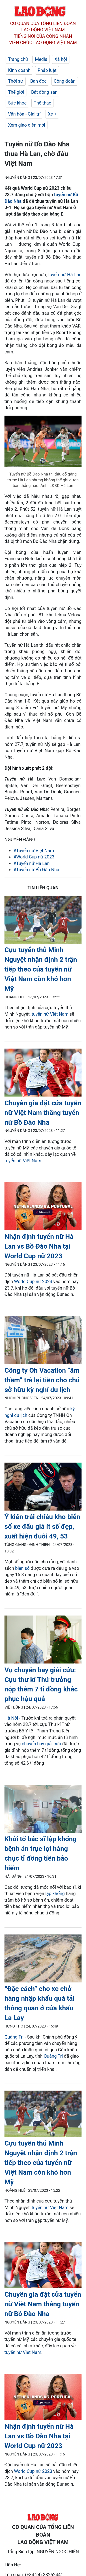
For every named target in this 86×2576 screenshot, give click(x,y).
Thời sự (15, 81)
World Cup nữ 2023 (33, 1281)
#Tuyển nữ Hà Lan (31, 863)
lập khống (55, 1893)
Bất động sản (44, 92)
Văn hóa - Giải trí (24, 114)
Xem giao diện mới (26, 125)
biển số (22, 1568)
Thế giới (16, 92)
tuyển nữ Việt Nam (50, 1014)
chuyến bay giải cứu (41, 1743)
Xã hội (60, 59)
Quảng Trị (14, 2037)
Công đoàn (64, 81)
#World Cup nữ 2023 (33, 857)
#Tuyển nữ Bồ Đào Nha (36, 869)
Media (41, 59)
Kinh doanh (19, 70)
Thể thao (42, 103)
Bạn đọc (38, 81)
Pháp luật (47, 70)
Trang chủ (18, 59)
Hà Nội (11, 1718)
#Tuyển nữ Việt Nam (33, 850)
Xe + (52, 114)
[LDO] (43, 920)
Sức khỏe (17, 103)
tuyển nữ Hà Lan (65, 274)
